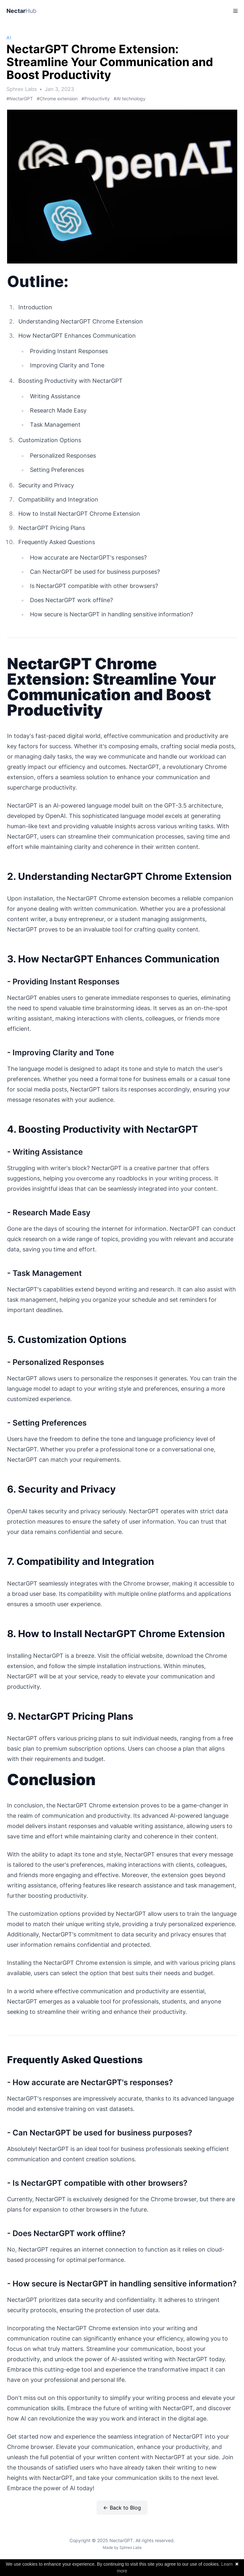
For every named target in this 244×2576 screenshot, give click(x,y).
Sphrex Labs (130, 2547)
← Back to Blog (122, 2507)
